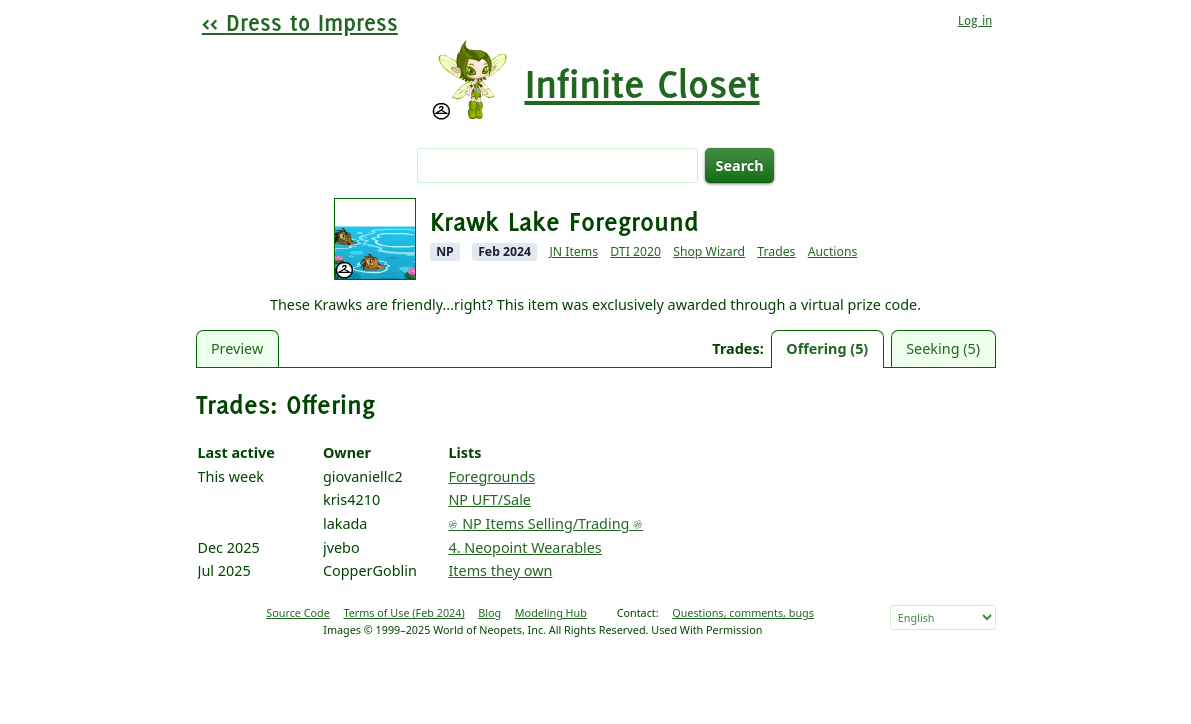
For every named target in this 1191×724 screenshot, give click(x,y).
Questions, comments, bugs (743, 612)
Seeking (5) (943, 348)
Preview (237, 348)
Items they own (500, 570)
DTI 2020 (635, 251)
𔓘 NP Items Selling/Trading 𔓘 (545, 523)
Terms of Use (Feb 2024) (403, 612)
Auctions (833, 251)
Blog (489, 612)
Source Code (298, 612)
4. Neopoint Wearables (524, 547)
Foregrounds (491, 476)
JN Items (573, 251)
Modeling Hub (551, 612)
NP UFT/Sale (489, 499)
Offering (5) (827, 348)
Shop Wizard (709, 251)
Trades (776, 251)
